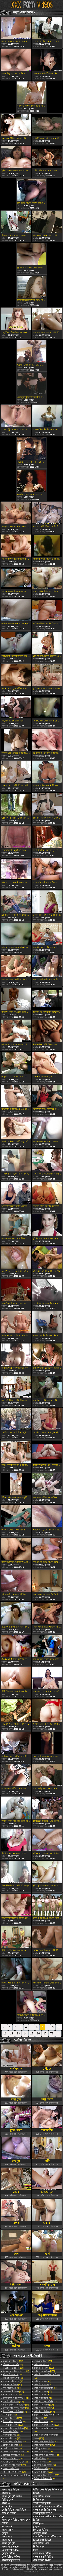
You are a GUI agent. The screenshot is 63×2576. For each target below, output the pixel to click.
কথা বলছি (47, 2088)
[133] (14, 2465)
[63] (13, 2364)
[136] (44, 2368)
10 (58, 2027)
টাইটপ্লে (47, 2057)
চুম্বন (16, 2242)
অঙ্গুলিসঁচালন (47, 2304)
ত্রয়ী (47, 2150)
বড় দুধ (16, 2150)
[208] (13, 2425)
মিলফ (16, 2211)
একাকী (47, 2211)
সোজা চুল (47, 2181)
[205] (43, 2468)
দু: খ (47, 2242)
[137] (42, 2462)
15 (31, 2033)
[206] (43, 2452)
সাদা (47, 2335)
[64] (16, 2405)
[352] (13, 2395)
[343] (44, 2411)
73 (51, 2033)
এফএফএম (16, 2304)
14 (25, 2033)
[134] (13, 2391)
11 (4, 2033)
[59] (47, 2376)
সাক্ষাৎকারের (47, 2273)
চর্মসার (16, 2335)
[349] (10, 2415)
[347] (44, 2445)
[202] (13, 2401)
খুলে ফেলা (16, 2119)
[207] (13, 2448)
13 (18, 2033)
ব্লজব (16, 2181)
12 (11, 2033)
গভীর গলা (16, 2273)
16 (38, 2033)
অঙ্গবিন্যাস (16, 2057)
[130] (12, 2388)
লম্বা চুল (16, 2088)
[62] (16, 2371)
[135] (13, 2368)
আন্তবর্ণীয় (47, 2119)
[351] (43, 2472)
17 (45, 2033)
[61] (15, 2411)
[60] (14, 2421)
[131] (16, 2398)
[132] (13, 2361)
